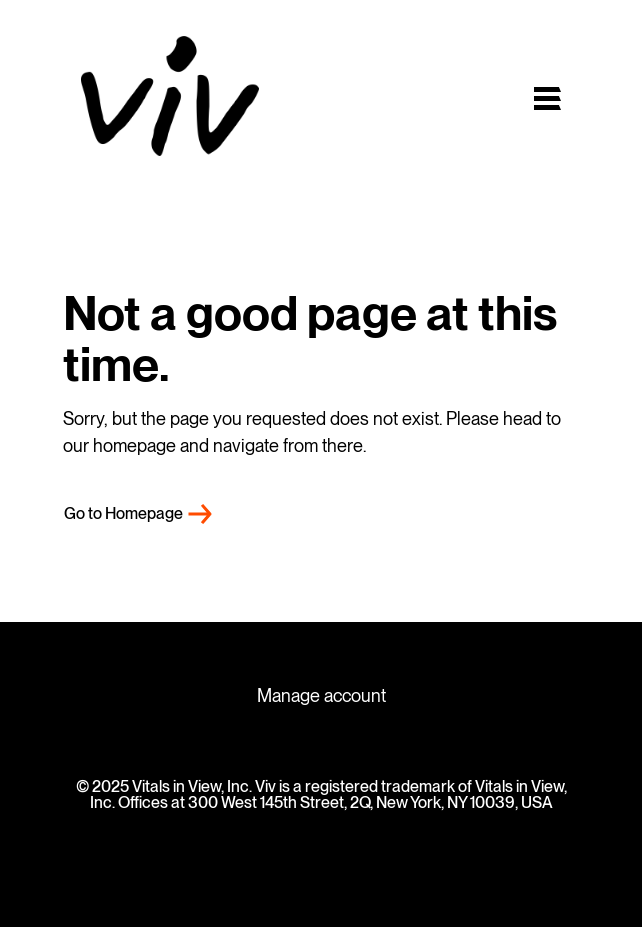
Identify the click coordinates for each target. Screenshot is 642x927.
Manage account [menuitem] (321, 695)
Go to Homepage (123, 513)
